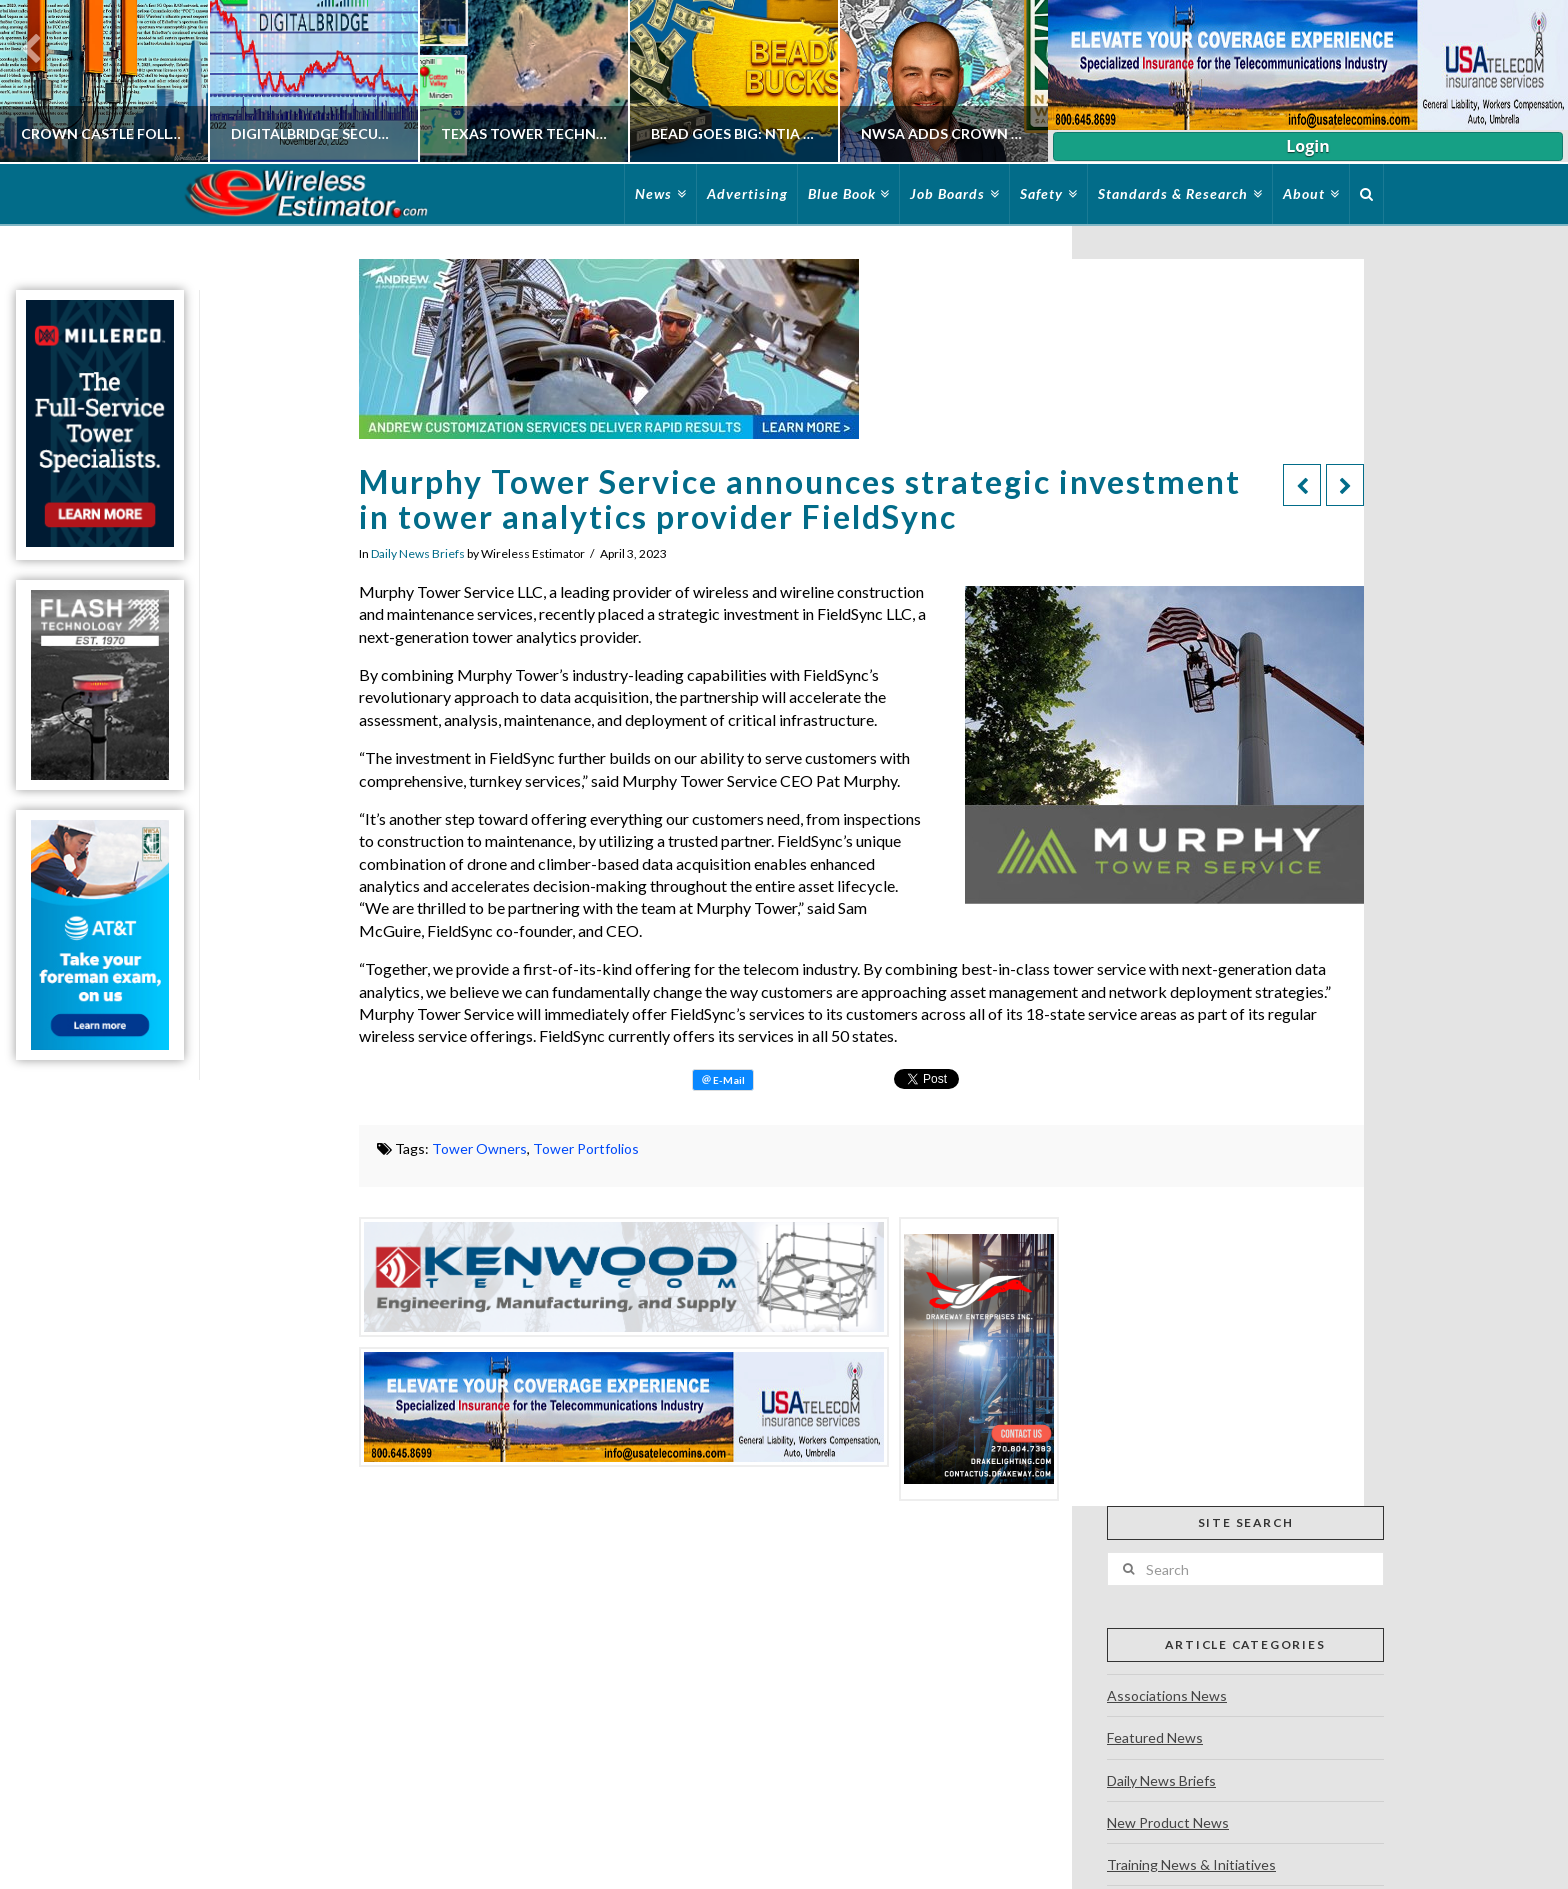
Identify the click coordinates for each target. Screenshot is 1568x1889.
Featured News (1155, 1737)
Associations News (1167, 1695)
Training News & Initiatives (1191, 1864)
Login (1307, 146)
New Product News (1168, 1822)
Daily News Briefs (418, 553)
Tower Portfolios (586, 1148)
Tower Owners (479, 1148)
